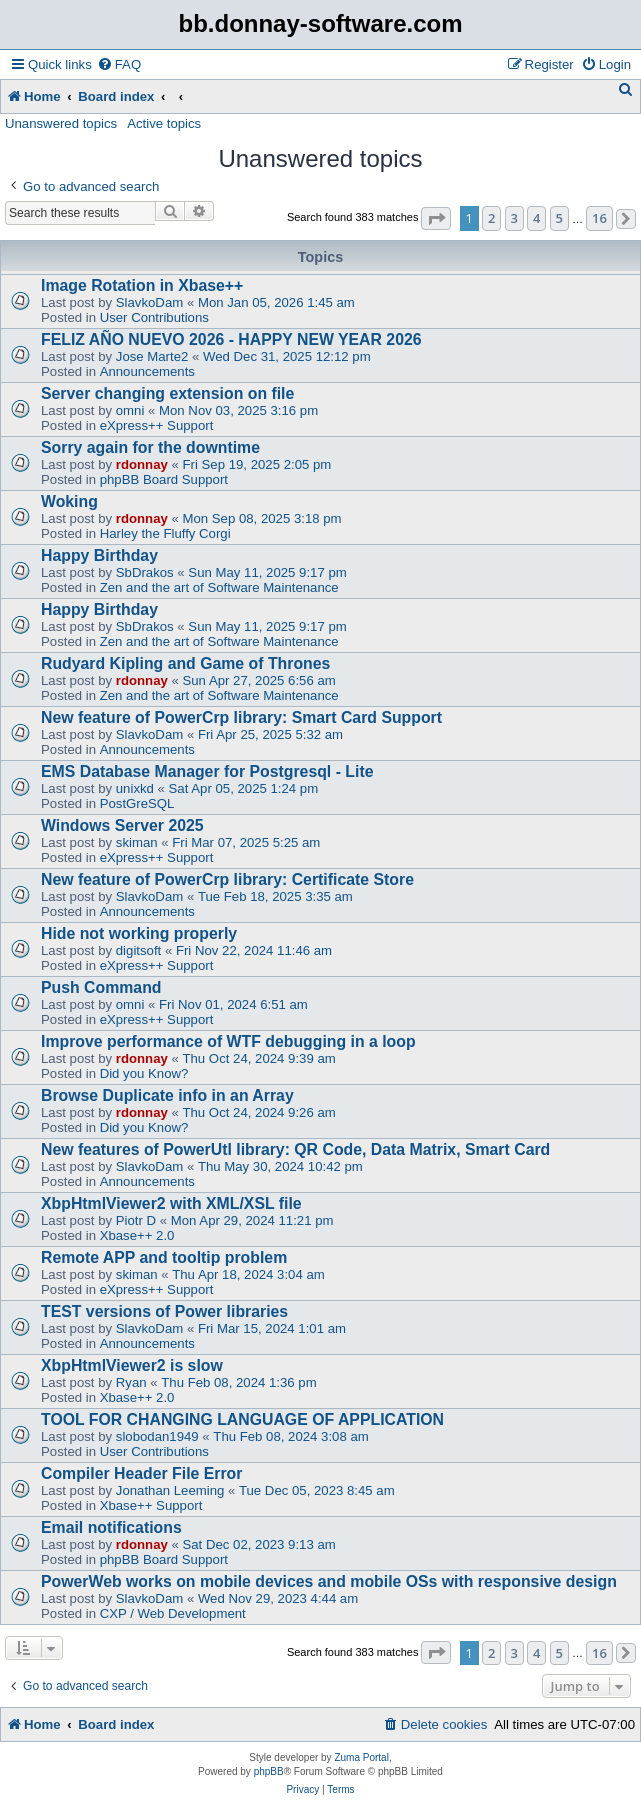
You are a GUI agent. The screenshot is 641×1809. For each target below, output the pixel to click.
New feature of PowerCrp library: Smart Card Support (241, 717)
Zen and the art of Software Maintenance (219, 587)
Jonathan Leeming (170, 1490)
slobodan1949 (157, 1436)
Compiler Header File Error (141, 1473)
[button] (436, 218)
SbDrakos (145, 572)
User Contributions (154, 317)
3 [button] (514, 218)
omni (130, 410)
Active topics (164, 123)
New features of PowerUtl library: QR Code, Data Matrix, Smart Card (295, 1149)
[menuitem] (119, 64)
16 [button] (599, 218)
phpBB (269, 1771)
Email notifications (111, 1527)
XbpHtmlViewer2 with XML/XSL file (171, 1203)
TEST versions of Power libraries (164, 1311)
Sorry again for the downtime (150, 447)
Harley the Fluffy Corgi (165, 533)
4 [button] (536, 218)
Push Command (101, 987)
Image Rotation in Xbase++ (142, 285)
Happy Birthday (99, 555)
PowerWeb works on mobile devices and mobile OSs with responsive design (329, 1581)
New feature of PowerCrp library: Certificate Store (227, 879)
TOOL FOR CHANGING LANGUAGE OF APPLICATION (242, 1419)
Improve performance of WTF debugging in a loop (228, 1041)
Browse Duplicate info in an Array (167, 1095)
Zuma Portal (361, 1757)
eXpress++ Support (157, 425)
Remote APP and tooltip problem (164, 1257)
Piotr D (136, 1220)
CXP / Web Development (173, 1613)
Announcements (147, 371)
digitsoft (138, 950)
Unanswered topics (61, 123)
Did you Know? (144, 1073)
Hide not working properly (139, 933)
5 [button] (559, 218)
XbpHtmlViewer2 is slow (132, 1365)
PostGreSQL (137, 803)
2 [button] (491, 218)
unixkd (135, 788)
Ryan (131, 1382)
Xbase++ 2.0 (137, 1235)
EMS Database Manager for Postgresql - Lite (207, 771)
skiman (137, 842)
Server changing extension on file (167, 393)
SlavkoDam (149, 302)
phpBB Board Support (164, 479)
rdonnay (142, 464)
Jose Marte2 (152, 356)
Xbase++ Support (151, 1505)
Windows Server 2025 (122, 825)
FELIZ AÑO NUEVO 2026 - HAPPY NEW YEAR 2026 (231, 339)
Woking (69, 501)
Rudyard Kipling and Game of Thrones (185, 663)
